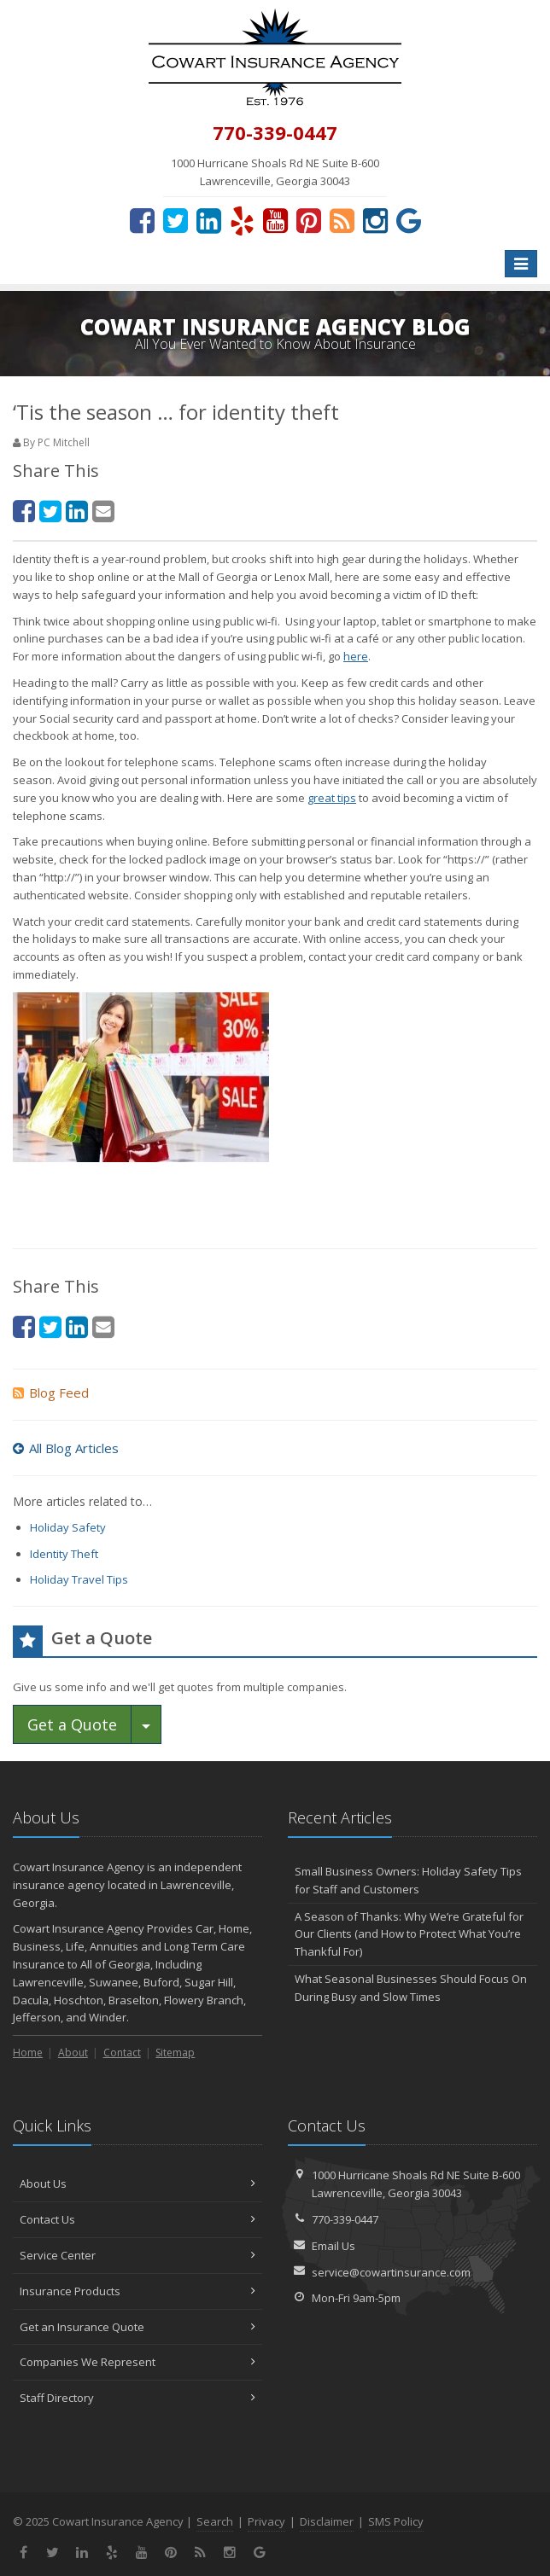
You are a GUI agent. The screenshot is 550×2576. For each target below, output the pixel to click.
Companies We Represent (137, 2362)
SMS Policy (396, 2521)
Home (28, 2052)
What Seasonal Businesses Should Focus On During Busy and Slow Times (411, 1987)
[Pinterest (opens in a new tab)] (308, 220)
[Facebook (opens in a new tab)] (142, 220)
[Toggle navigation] (521, 263)
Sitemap (175, 2052)
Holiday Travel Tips (79, 1579)
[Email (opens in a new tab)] (103, 510)
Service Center (137, 2255)
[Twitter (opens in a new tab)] (175, 220)
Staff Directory (137, 2397)
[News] (342, 220)
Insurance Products (137, 2291)
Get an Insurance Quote (137, 2327)
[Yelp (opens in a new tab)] (242, 220)
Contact (122, 2052)
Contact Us (137, 2219)
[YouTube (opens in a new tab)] (275, 220)
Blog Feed (51, 1392)
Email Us (333, 2245)
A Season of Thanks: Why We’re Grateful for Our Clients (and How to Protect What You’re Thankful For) (409, 1934)
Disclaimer (327, 2521)
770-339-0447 (345, 2219)
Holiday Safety (68, 1527)
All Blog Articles (66, 1448)
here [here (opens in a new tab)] (355, 656)
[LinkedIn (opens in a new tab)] (208, 220)
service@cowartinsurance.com (391, 2272)
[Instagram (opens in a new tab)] (375, 220)
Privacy (266, 2521)
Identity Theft (64, 1553)
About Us (137, 2183)
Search (214, 2521)
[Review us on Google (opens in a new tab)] (408, 220)
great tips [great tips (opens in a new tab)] (331, 797)
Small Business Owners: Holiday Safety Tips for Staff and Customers (408, 1880)
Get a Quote (72, 1724)
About (73, 2052)
